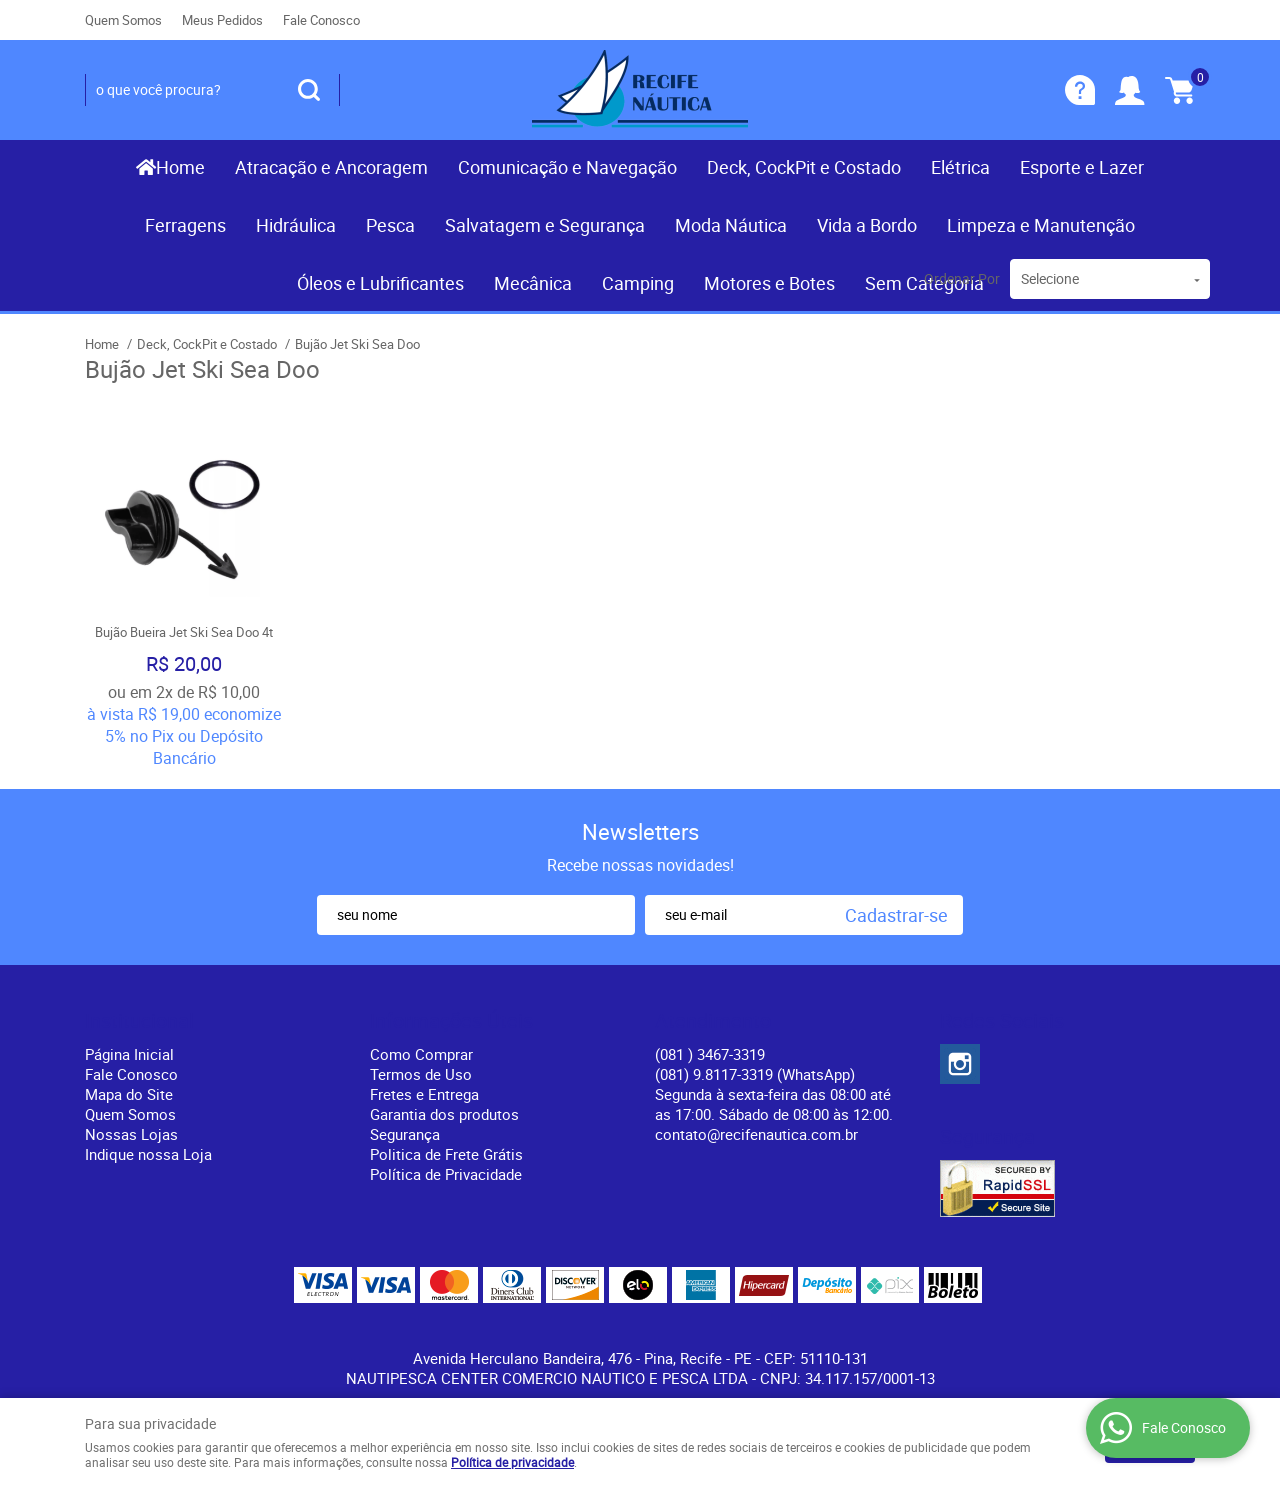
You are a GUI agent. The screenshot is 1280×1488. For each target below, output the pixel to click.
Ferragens (185, 225)
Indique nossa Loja (148, 1154)
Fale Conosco (321, 20)
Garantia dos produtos (444, 1114)
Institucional (139, 1021)
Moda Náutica (731, 225)
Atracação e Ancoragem (331, 167)
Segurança (405, 1134)
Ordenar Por (962, 278)
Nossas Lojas (131, 1134)
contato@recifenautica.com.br (756, 1134)
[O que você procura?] (309, 90)
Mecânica (533, 283)
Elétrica (960, 167)
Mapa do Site (129, 1094)
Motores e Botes (769, 283)
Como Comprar (421, 1054)
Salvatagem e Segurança (545, 225)
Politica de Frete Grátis (446, 1154)
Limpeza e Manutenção (1041, 225)
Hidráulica (296, 225)
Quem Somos (123, 20)
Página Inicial (129, 1054)
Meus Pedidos (222, 20)
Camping (638, 283)
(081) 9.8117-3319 (755, 1074)
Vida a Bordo (867, 225)
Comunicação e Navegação (567, 167)
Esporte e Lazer (1082, 167)
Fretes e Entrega (424, 1094)
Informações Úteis (451, 1021)
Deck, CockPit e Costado (804, 167)
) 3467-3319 (710, 1054)
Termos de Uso (421, 1074)
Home (180, 167)
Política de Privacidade (446, 1174)
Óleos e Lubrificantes (380, 283)
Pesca (390, 225)
